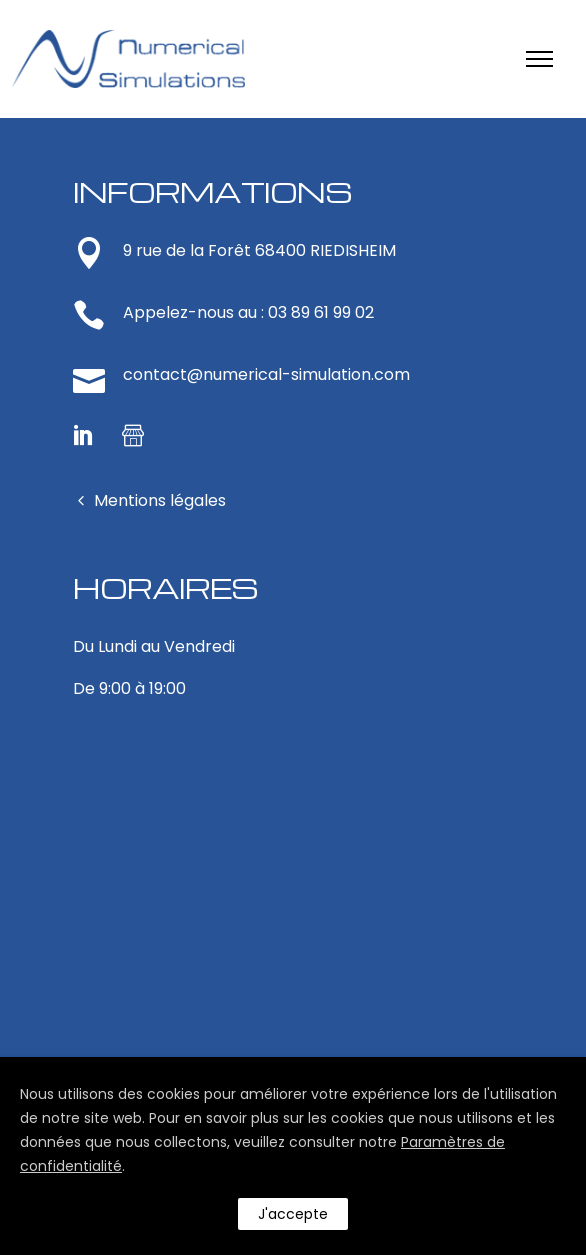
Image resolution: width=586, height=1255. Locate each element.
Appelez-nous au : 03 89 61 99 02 (248, 312)
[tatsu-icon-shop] (133, 435)
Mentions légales (160, 500)
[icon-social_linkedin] (90, 435)
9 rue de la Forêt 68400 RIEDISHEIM (259, 250)
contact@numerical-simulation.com (266, 374)
